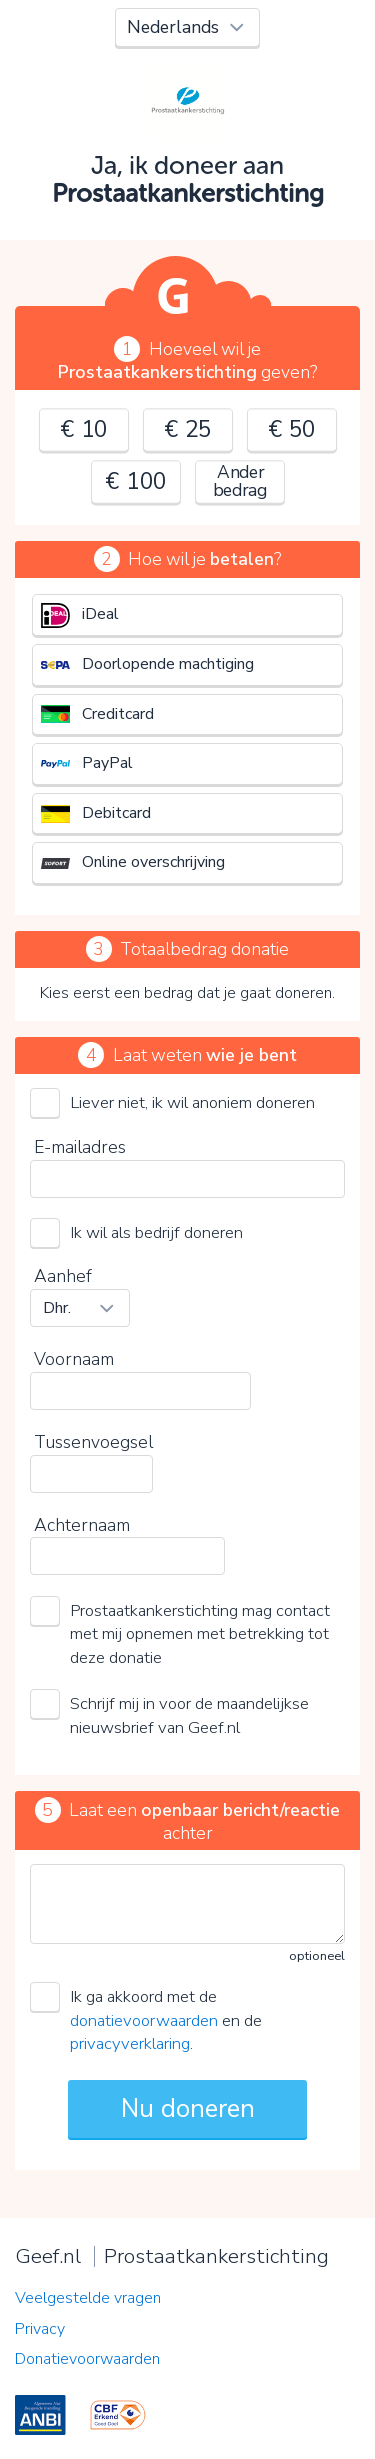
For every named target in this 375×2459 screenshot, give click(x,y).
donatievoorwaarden (144, 2020)
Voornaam (74, 1359)
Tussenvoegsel (93, 1442)
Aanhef (63, 1276)
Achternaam (82, 1525)
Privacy (40, 2329)
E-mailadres (80, 1147)
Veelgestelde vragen (88, 2298)
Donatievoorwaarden (87, 2359)
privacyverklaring (130, 2043)
